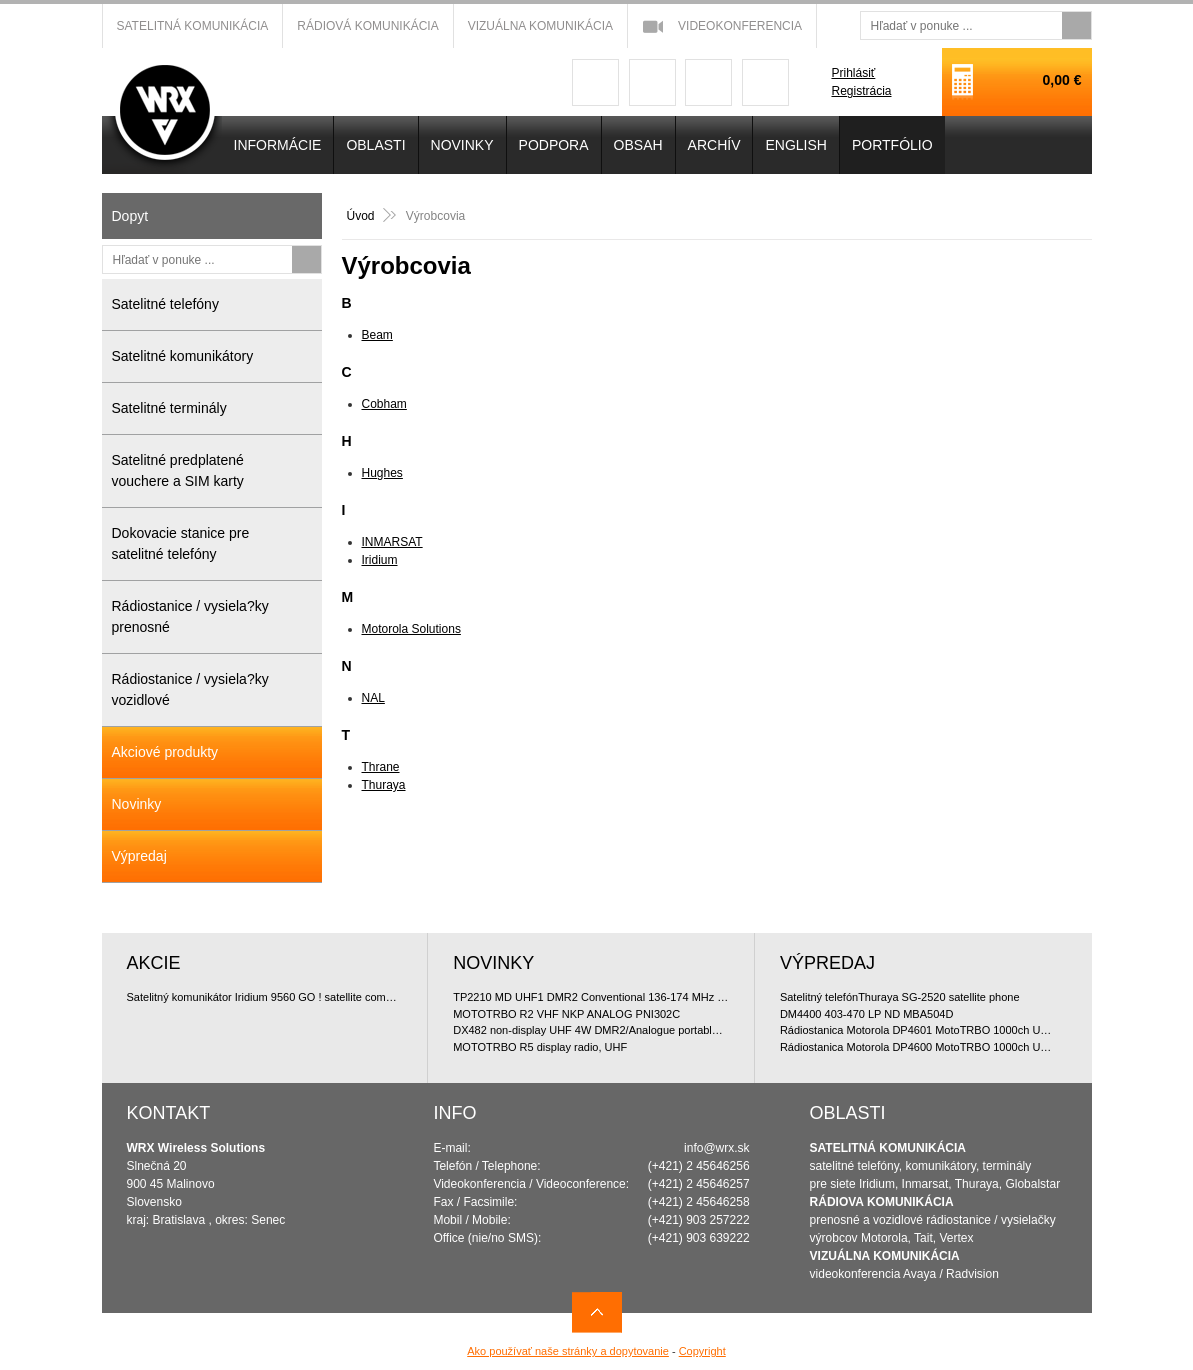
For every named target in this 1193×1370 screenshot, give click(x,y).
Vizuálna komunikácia (540, 26)
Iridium (380, 560)
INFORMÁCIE (278, 145)
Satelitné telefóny (165, 304)
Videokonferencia (740, 26)
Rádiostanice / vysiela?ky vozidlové (190, 689)
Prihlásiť (853, 73)
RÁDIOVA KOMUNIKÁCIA (882, 1202)
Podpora (554, 145)
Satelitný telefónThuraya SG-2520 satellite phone (900, 997)
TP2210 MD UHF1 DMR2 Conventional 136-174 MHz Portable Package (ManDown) (591, 997)
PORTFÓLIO (892, 145)
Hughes (382, 473)
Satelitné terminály (169, 408)
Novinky (137, 804)
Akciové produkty (165, 752)
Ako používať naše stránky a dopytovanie (568, 1351)
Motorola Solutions (411, 629)
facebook (595, 82)
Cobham (384, 404)
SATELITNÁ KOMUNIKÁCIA (888, 1148)
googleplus (652, 82)
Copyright (702, 1351)
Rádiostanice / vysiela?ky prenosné (190, 616)
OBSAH (638, 145)
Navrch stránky (597, 1312)
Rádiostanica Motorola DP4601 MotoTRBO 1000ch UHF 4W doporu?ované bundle (918, 1030)
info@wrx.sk (717, 1148)
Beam (377, 335)
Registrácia (861, 91)
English (795, 145)
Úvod (361, 216)
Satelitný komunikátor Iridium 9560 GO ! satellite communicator (265, 997)
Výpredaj (139, 856)
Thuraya (384, 785)
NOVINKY (462, 145)
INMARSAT (392, 542)
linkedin (765, 82)
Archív (714, 145)
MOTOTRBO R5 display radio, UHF (540, 1047)
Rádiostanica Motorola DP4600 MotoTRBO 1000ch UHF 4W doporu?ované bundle (918, 1047)
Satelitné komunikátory (183, 356)
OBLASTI (375, 145)
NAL (373, 698)
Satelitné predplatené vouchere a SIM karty (178, 470)
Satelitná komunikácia (193, 26)
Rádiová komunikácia (367, 26)
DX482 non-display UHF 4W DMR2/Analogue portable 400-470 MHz (591, 1030)
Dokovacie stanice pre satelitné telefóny (181, 543)
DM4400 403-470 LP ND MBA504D (866, 1014)
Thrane (381, 767)
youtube (708, 82)
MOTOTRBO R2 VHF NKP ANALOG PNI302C (566, 1014)
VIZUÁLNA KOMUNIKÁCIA (885, 1256)
